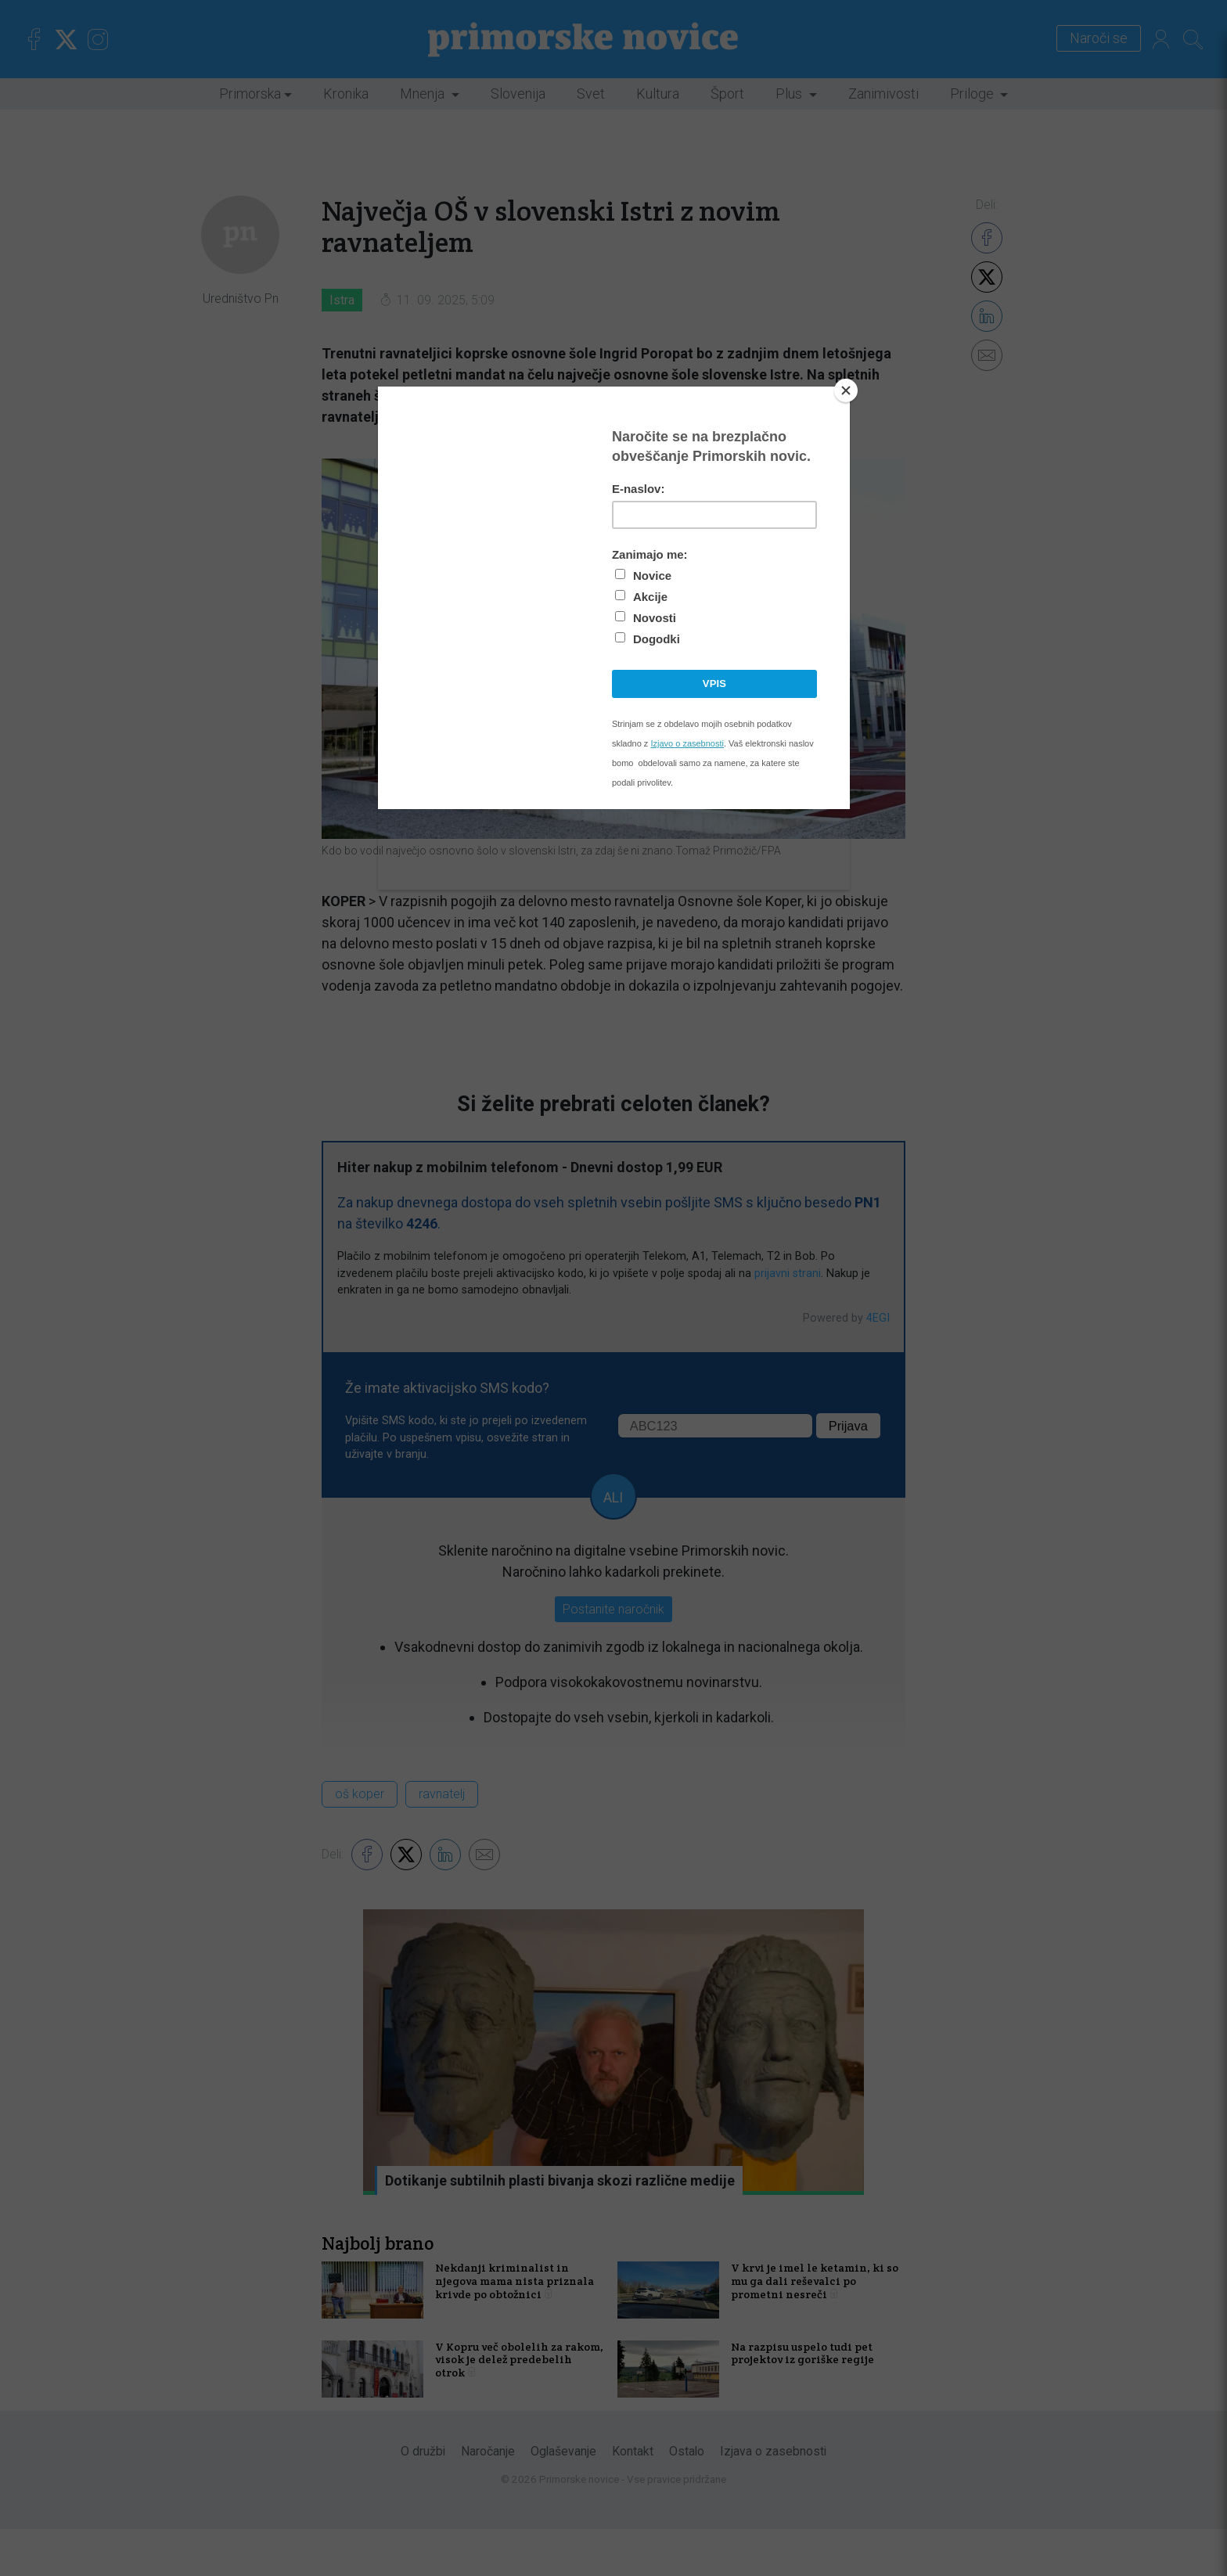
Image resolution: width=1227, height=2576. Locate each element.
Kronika (346, 93)
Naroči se (1089, 39)
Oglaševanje (563, 2498)
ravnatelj (442, 1793)
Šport (727, 93)
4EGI (878, 1318)
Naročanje (488, 2498)
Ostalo (686, 2498)
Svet (591, 93)
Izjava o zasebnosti (773, 2498)
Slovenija (518, 93)
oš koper (359, 1793)
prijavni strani (787, 1273)
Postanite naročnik (613, 1609)
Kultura (657, 93)
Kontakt (632, 2498)
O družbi (423, 2498)
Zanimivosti (883, 93)
